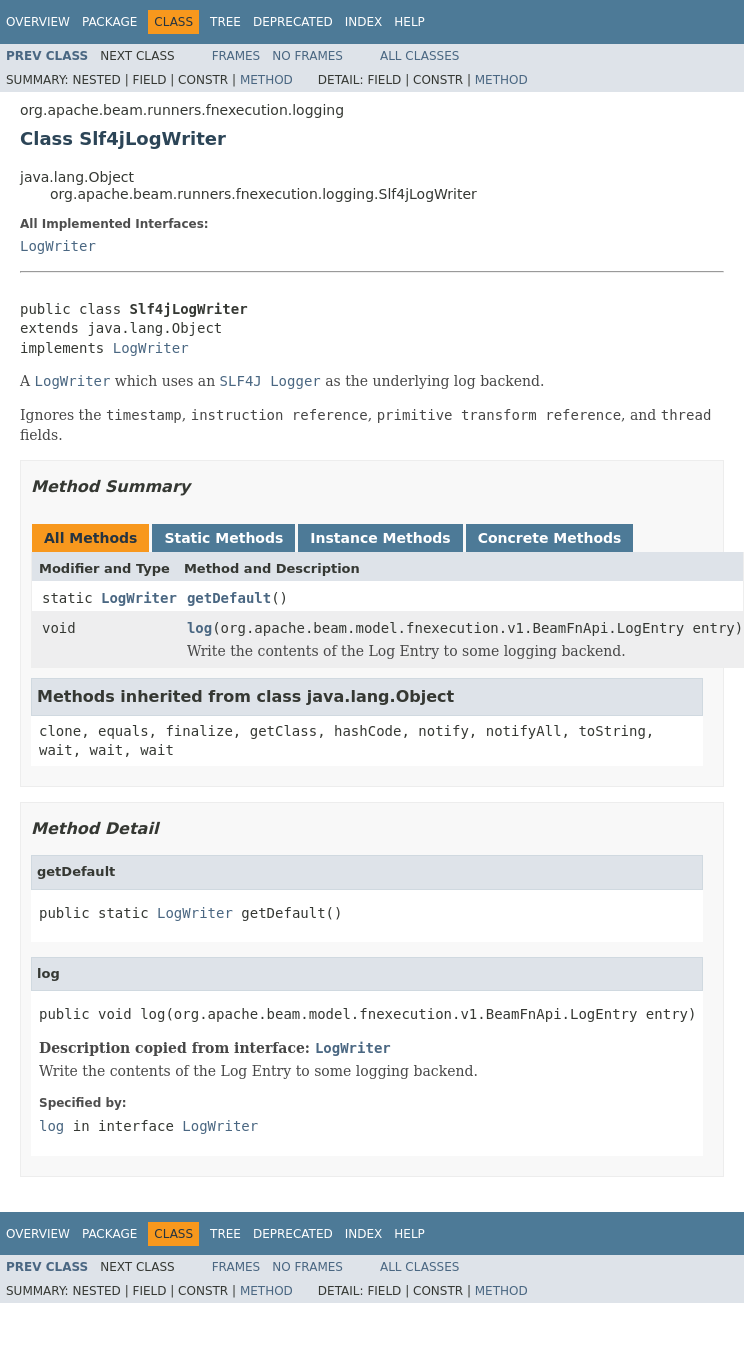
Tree (225, 22)
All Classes (419, 56)
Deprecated (293, 22)
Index (364, 22)
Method (266, 80)
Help (409, 22)
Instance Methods (380, 538)
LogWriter (58, 246)
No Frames (307, 56)
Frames (236, 56)
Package (109, 22)
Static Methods (223, 538)
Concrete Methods (550, 538)
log (199, 628)
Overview (38, 22)
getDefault (229, 598)
